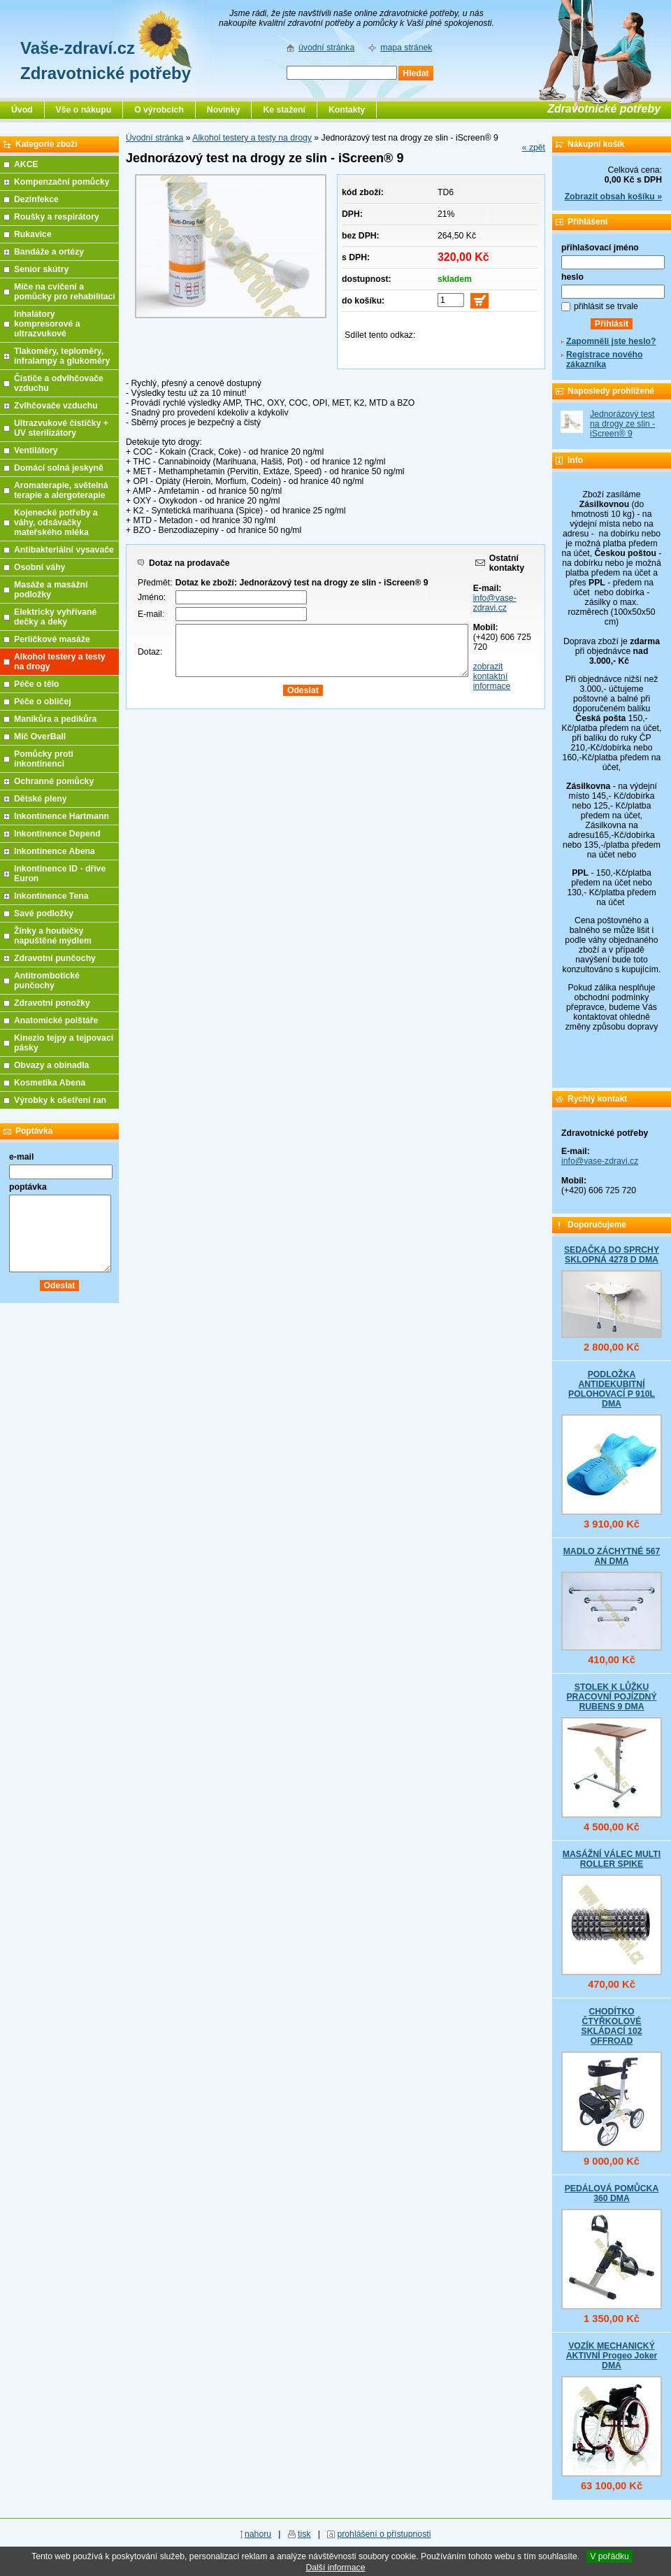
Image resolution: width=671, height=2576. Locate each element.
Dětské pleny (40, 799)
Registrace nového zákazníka (604, 359)
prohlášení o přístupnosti (384, 2534)
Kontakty (347, 110)
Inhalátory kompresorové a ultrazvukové (47, 324)
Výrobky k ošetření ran (60, 1100)
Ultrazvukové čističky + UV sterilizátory (61, 428)
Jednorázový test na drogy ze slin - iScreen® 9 (622, 424)
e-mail (21, 1157)
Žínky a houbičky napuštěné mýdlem (53, 936)
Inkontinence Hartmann (61, 816)
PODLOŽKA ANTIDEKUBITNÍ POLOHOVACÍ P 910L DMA (611, 1389)
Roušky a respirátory (56, 217)
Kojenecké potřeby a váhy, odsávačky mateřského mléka (56, 522)
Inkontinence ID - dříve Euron (60, 873)
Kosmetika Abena (49, 1083)
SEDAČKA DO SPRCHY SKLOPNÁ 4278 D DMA (611, 1255)
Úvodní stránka (154, 138)
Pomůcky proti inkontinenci (43, 759)
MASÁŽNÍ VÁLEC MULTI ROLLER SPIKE (612, 1859)
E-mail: (151, 614)
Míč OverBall (40, 736)
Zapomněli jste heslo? (611, 341)
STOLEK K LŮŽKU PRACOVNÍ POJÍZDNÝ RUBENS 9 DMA (611, 1697)
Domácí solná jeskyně (58, 468)
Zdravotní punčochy (55, 958)
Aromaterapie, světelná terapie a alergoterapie (61, 490)
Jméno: (152, 597)
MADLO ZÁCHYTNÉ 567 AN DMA (612, 1556)
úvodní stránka (326, 47)
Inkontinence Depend (57, 834)
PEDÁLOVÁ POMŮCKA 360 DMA (612, 2193)
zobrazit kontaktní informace (492, 676)
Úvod (22, 110)
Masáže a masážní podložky (50, 589)
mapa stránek (406, 47)
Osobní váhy (39, 567)
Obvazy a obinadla (51, 1065)
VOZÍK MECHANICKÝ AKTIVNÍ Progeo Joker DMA (612, 2355)
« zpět (533, 147)
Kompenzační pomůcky (62, 182)
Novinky (223, 110)
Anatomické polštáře (56, 1020)
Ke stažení (284, 110)
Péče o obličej (42, 701)
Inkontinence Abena (54, 851)
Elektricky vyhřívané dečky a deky (55, 617)
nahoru (258, 2534)
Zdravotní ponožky (52, 1003)
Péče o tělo (36, 684)
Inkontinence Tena (51, 896)
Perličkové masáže (52, 639)
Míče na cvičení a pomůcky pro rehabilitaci (64, 291)
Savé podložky (43, 913)
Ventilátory (36, 450)
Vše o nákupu (84, 110)
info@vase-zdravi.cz (495, 603)
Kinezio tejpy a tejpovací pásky (63, 1043)
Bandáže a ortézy (49, 252)
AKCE (26, 164)
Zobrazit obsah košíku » (613, 196)
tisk (304, 2534)
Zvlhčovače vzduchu (56, 406)
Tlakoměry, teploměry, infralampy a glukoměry (62, 356)
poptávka (28, 1187)
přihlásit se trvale (606, 306)
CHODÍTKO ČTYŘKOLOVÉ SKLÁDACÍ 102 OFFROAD (611, 2026)
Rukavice (33, 234)
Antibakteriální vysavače (64, 550)
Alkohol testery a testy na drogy (252, 138)
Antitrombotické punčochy (47, 980)
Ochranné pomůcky (54, 781)
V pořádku (609, 2556)
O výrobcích (159, 110)
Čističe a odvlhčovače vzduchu (58, 383)
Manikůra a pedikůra (55, 719)
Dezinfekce (36, 199)
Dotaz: (150, 652)
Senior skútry (41, 269)
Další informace (335, 2568)
